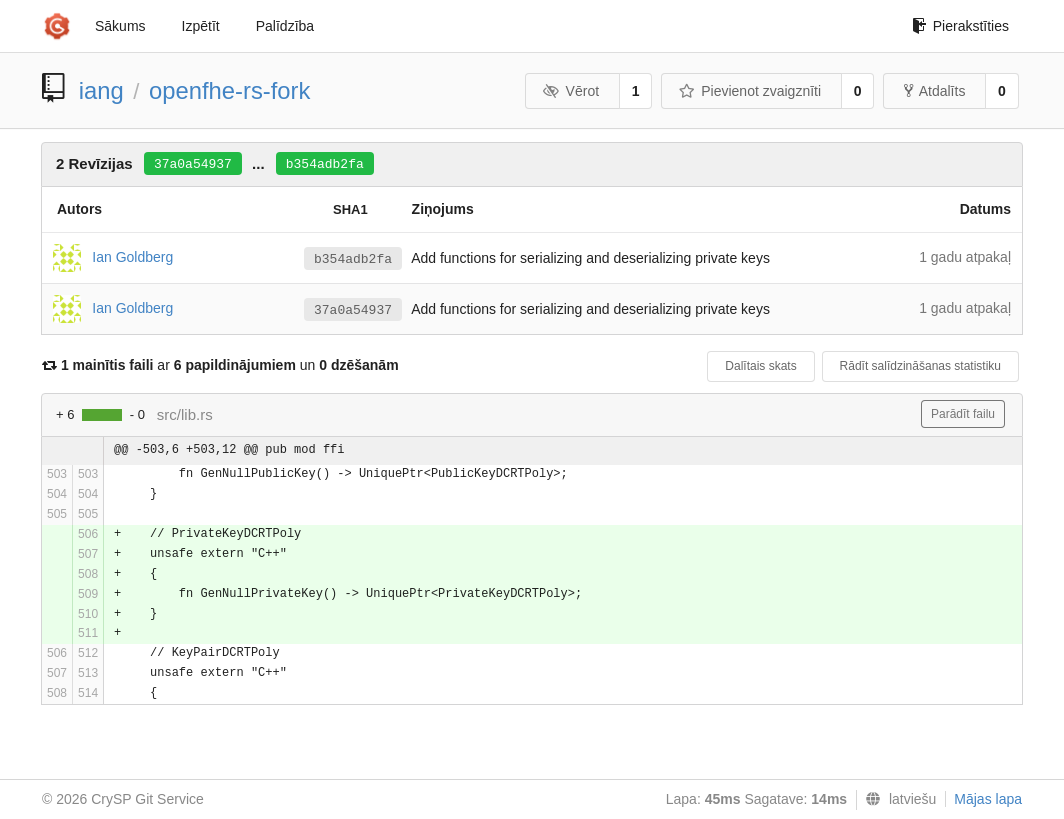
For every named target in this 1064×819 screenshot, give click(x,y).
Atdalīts (935, 91)
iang (101, 90)
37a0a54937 (193, 164)
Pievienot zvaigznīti (750, 91)
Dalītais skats (760, 366)
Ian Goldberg (132, 257)
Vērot (571, 91)
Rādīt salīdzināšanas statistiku (920, 366)
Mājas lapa (988, 799)
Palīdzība (285, 26)
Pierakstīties (960, 26)
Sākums (120, 26)
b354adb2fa (325, 164)
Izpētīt (201, 26)
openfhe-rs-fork (229, 90)
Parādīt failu (963, 414)
